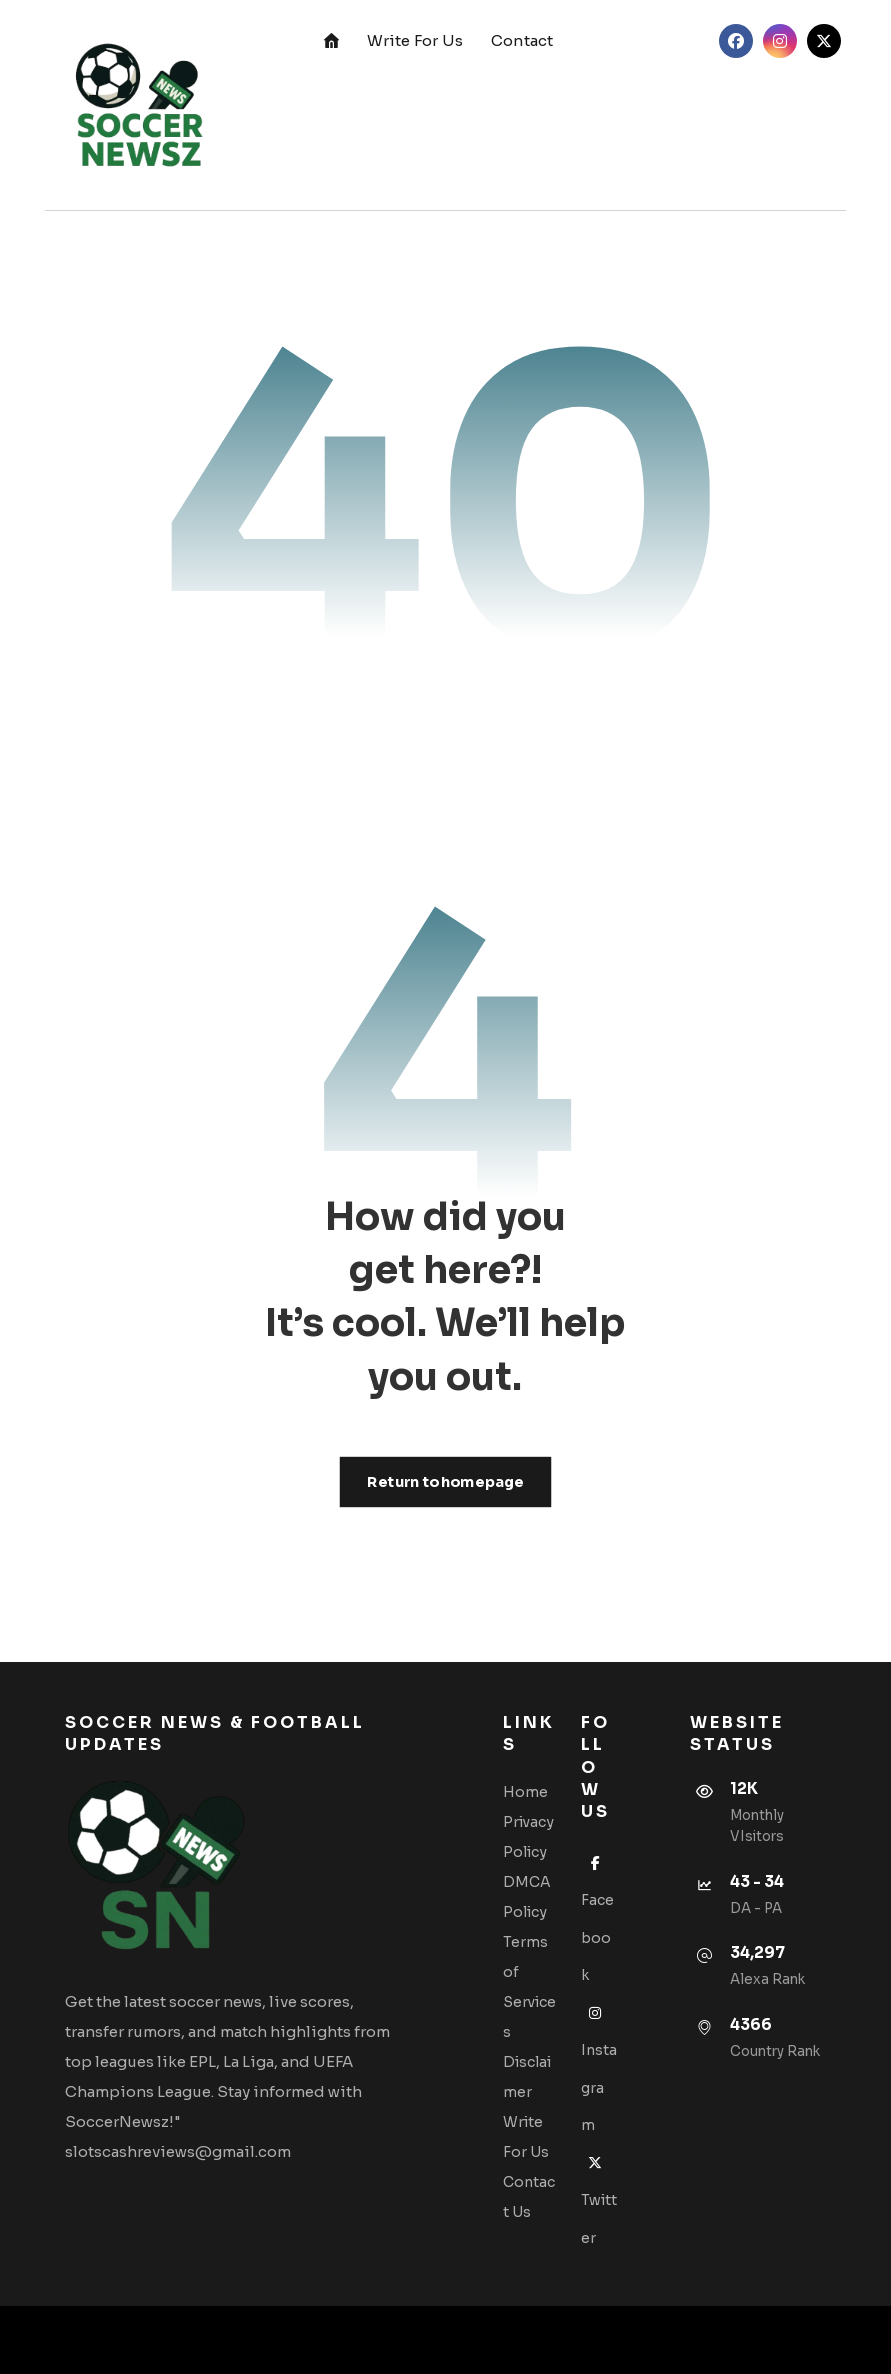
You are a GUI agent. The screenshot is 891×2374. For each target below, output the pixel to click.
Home (525, 1792)
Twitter (599, 2200)
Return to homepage (446, 1481)
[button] (736, 41)
